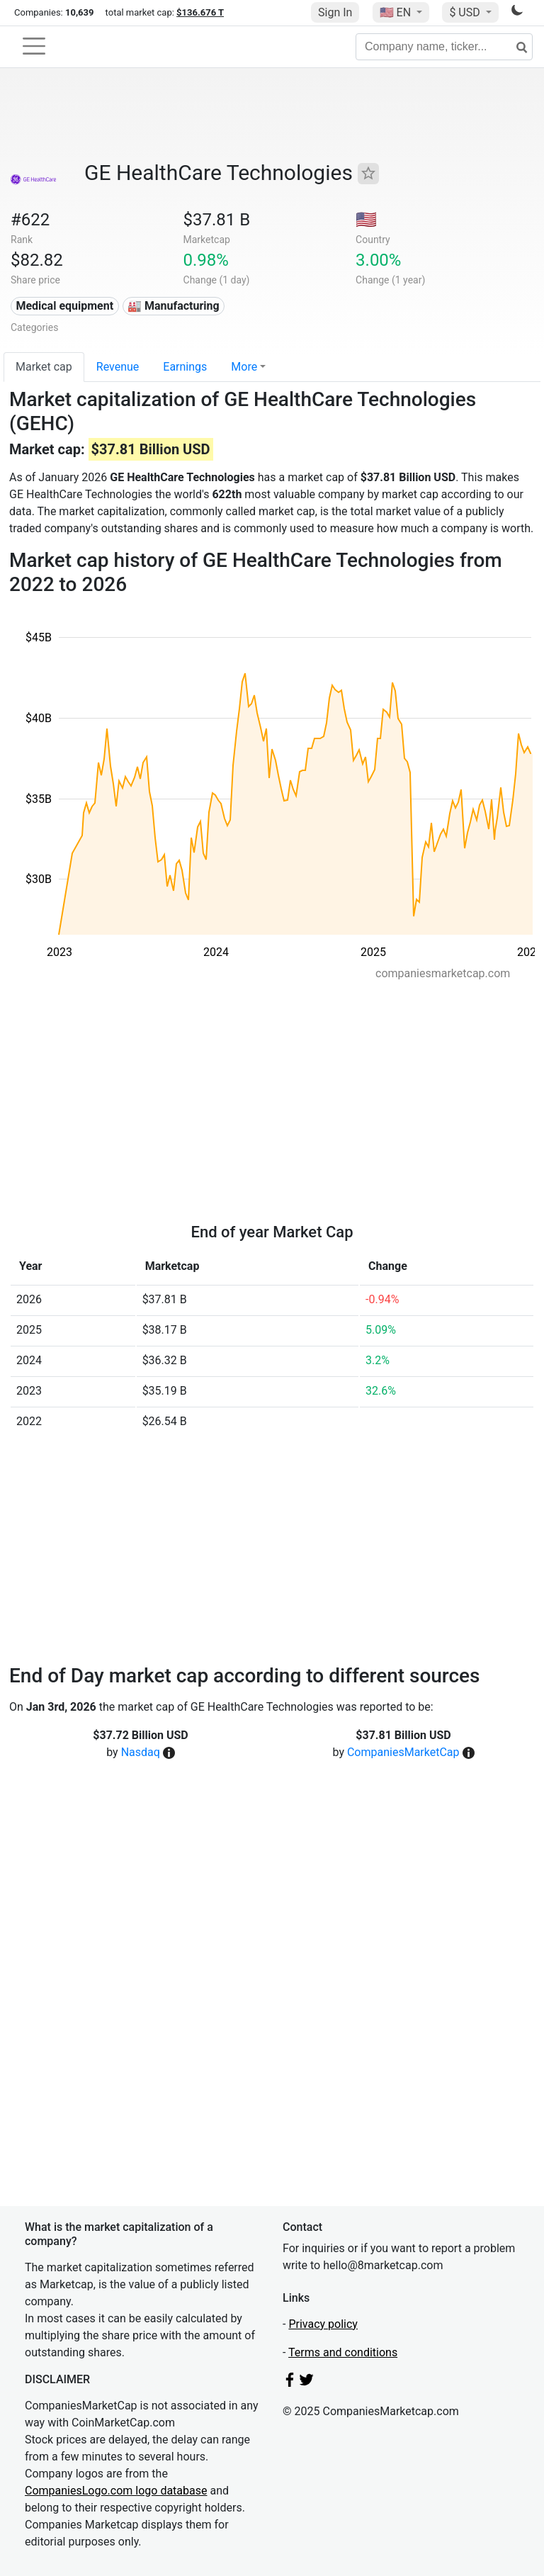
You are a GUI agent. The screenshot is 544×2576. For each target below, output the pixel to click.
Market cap (44, 366)
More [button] (244, 366)
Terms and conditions (342, 2352)
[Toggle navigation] (34, 46)
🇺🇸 (397, 12)
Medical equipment (64, 306)
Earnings (185, 366)
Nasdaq (140, 1752)
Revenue (118, 366)
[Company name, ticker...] (444, 46)
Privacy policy (323, 2324)
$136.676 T (200, 12)
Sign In (335, 12)
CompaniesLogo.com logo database (116, 2490)
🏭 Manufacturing (174, 306)
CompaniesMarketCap (403, 1752)
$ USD (465, 12)
